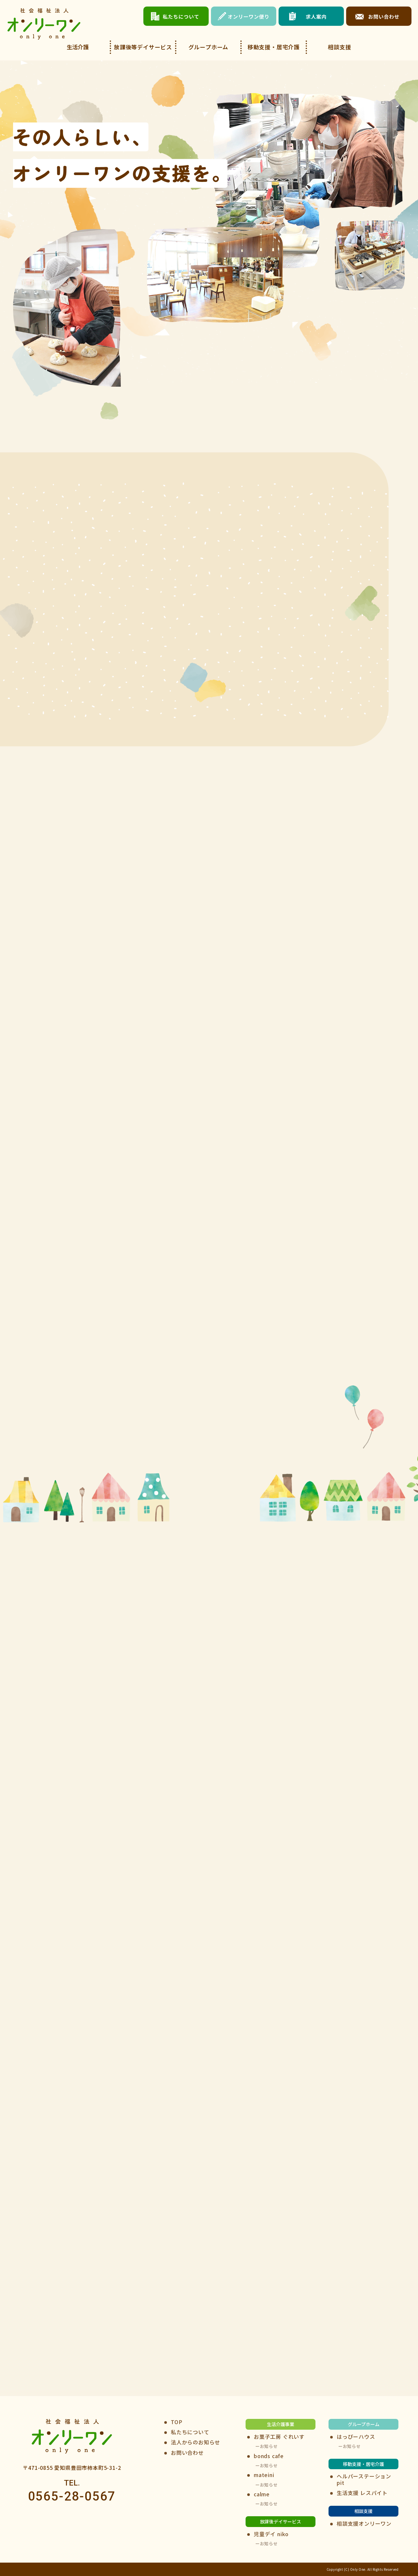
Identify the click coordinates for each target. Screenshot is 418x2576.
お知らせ (269, 2446)
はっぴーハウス (356, 2436)
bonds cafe (269, 2456)
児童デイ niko (271, 2534)
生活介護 (78, 47)
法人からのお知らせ (195, 2442)
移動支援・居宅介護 (274, 47)
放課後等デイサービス (143, 47)
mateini (264, 2475)
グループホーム (208, 47)
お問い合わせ (187, 2452)
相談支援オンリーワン (364, 2523)
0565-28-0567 (72, 2496)
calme (262, 2494)
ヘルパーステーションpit (364, 2479)
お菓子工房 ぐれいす (279, 2436)
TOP (176, 2422)
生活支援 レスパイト (362, 2492)
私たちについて (190, 2432)
